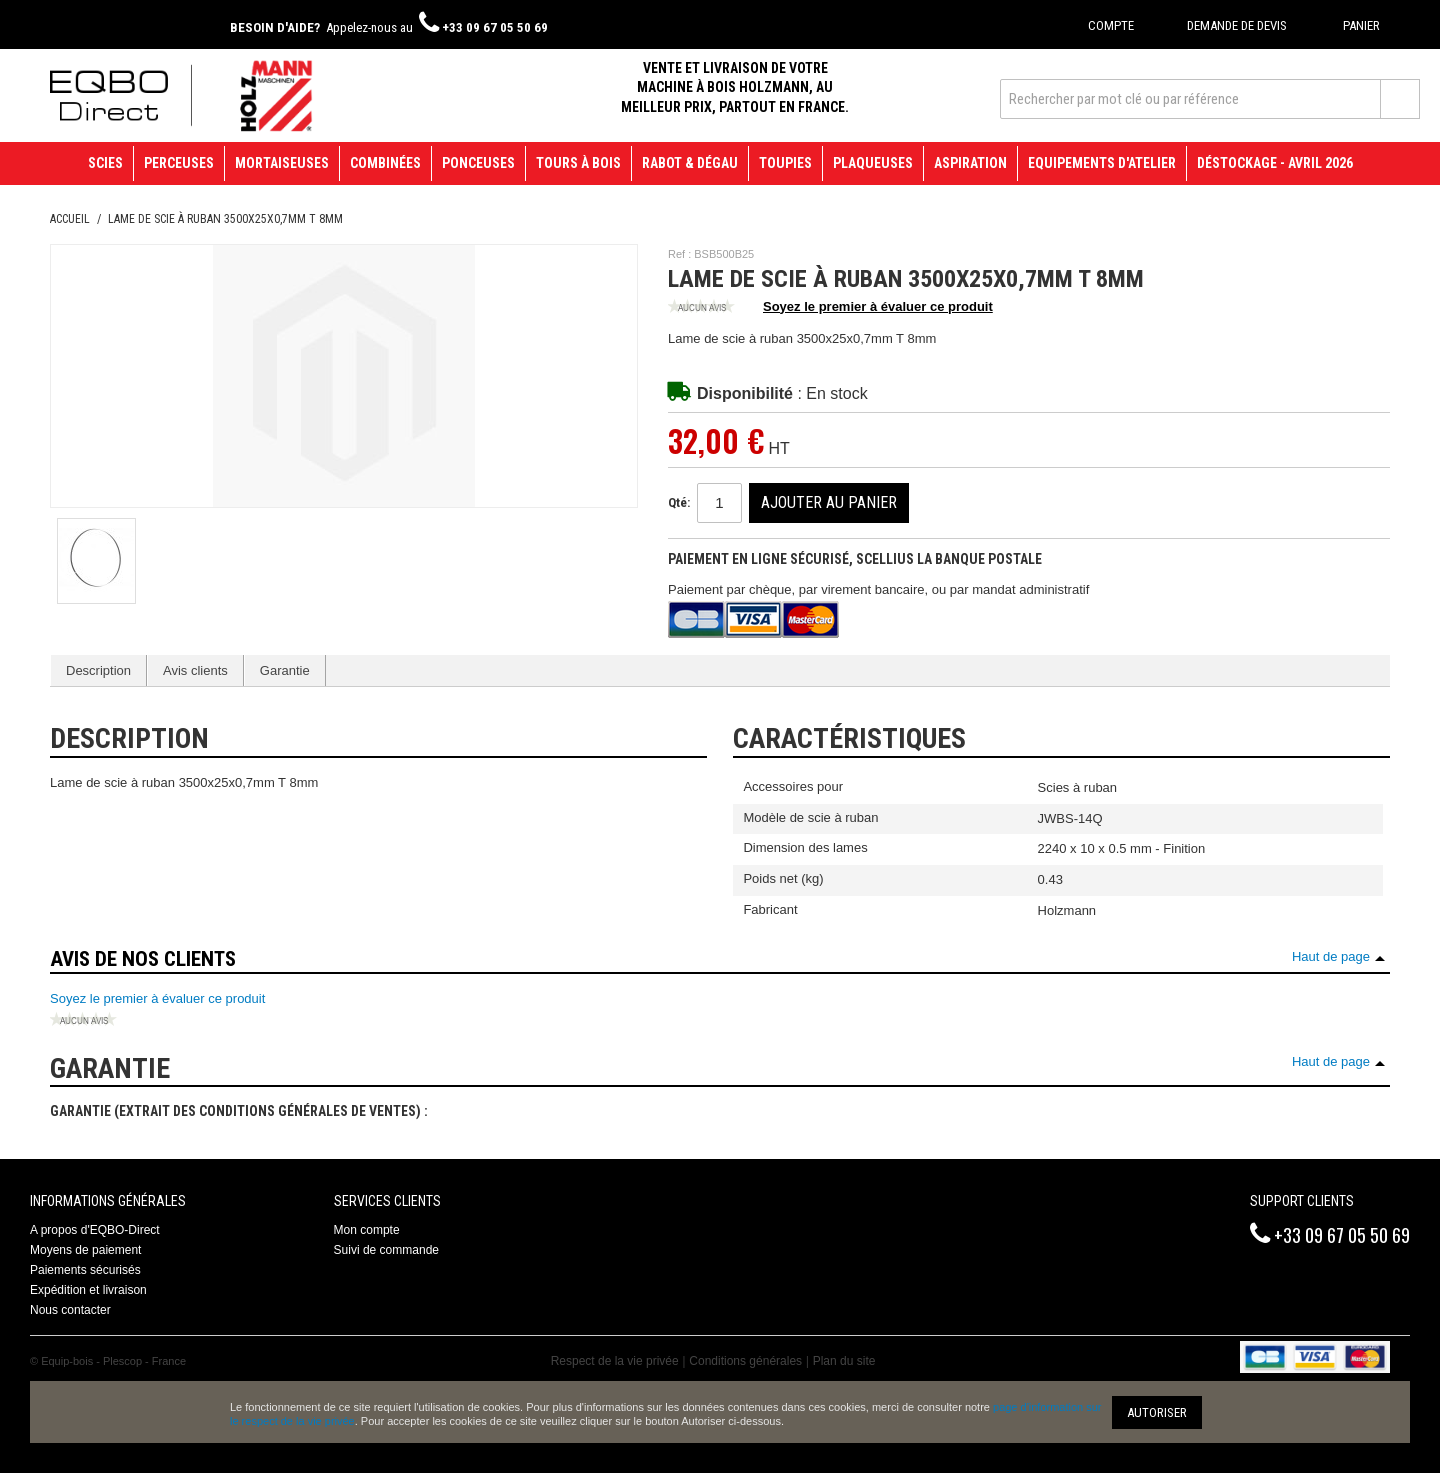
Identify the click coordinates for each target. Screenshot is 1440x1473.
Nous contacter (70, 1310)
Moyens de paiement (85, 1250)
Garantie (285, 670)
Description (98, 670)
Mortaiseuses (282, 163)
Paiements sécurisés (85, 1270)
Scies (105, 163)
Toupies (785, 163)
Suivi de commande (386, 1250)
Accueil (70, 219)
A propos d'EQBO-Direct (95, 1230)
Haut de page (1331, 956)
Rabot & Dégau (690, 163)
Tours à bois (578, 163)
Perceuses (179, 163)
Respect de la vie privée (615, 1361)
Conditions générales (745, 1361)
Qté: (679, 502)
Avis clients (195, 670)
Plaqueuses (873, 163)
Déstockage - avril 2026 (1275, 163)
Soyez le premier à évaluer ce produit (830, 308)
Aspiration (970, 163)
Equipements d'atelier (1102, 163)
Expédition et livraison (88, 1290)
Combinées (385, 163)
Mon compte (367, 1230)
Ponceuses (478, 163)
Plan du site (844, 1361)
